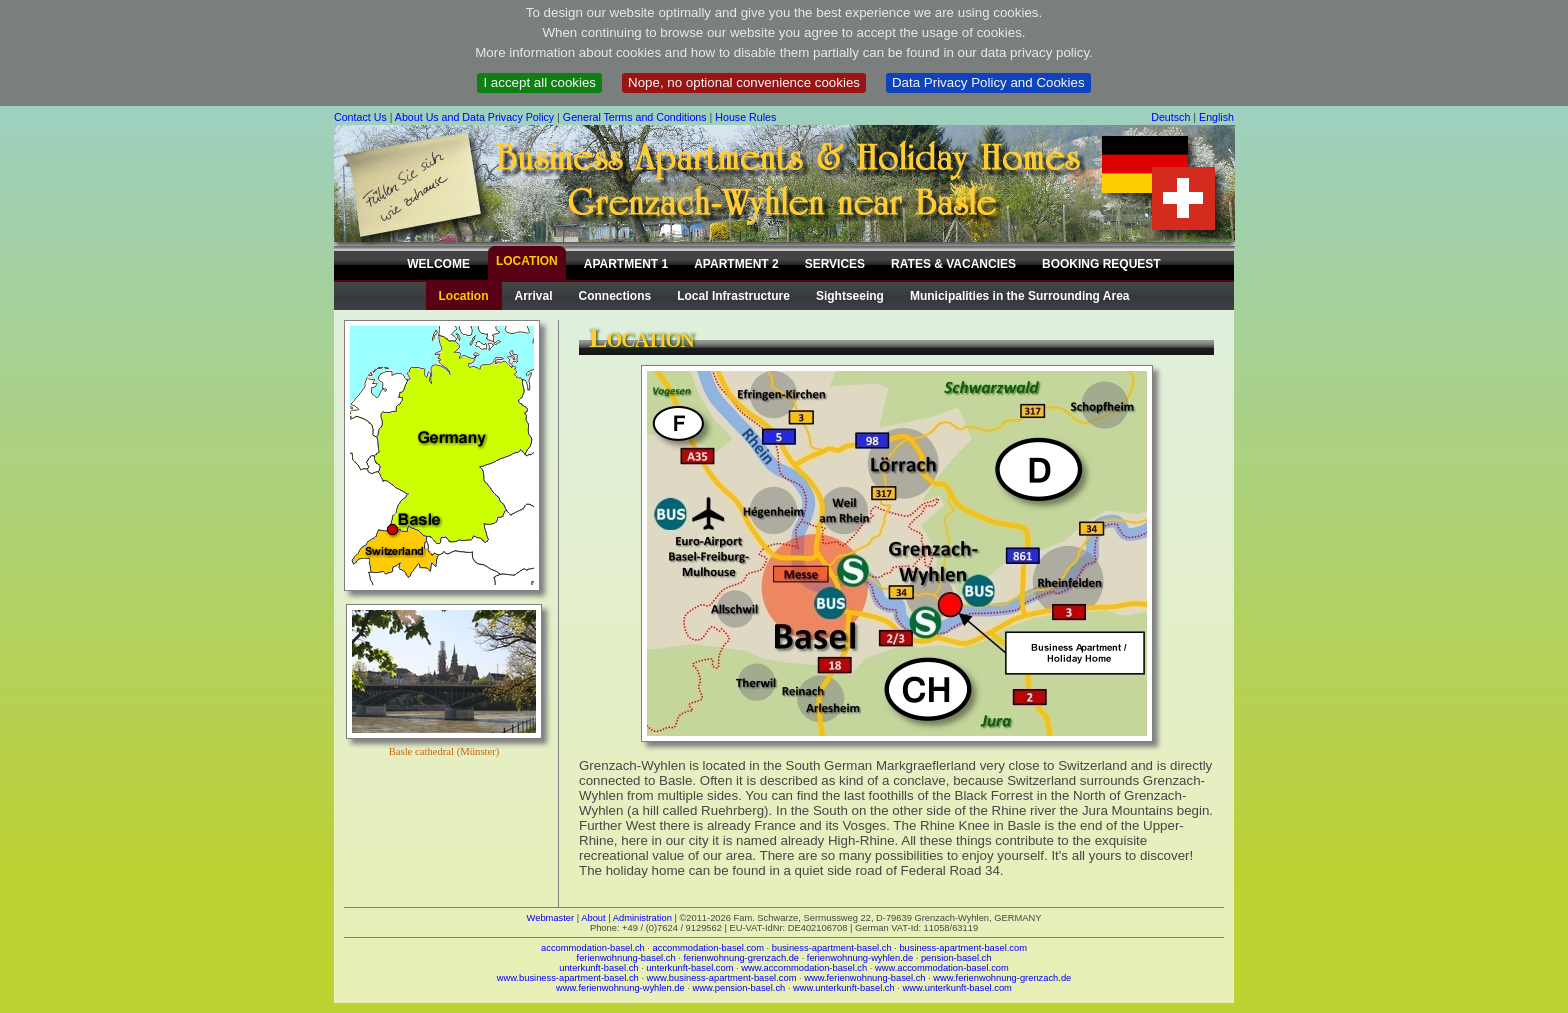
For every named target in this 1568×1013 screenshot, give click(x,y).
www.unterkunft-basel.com (956, 988)
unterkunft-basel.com (689, 968)
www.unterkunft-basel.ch (844, 988)
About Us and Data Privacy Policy (474, 117)
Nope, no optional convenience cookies (744, 82)
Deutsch (1170, 117)
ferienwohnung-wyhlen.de (860, 958)
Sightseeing (850, 296)
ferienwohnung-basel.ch (626, 958)
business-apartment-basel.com (963, 948)
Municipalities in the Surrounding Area (1020, 296)
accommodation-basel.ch (593, 948)
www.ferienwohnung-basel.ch (864, 978)
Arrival (534, 296)
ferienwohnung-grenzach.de (741, 958)
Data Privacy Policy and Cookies (988, 82)
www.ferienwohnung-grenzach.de (1002, 978)
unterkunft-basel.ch (598, 968)
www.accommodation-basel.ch (804, 968)
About (593, 918)
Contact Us (360, 117)
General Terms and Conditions (635, 117)
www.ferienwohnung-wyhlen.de (620, 988)
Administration (642, 918)
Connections (615, 296)
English (1216, 117)
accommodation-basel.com (708, 948)
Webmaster (551, 918)
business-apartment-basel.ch (832, 948)
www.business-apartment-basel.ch (568, 978)
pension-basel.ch (956, 958)
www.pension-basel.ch (738, 988)
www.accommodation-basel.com (942, 968)
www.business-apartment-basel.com (722, 978)
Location (464, 296)
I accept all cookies (539, 82)
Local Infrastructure (733, 296)
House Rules (745, 117)
